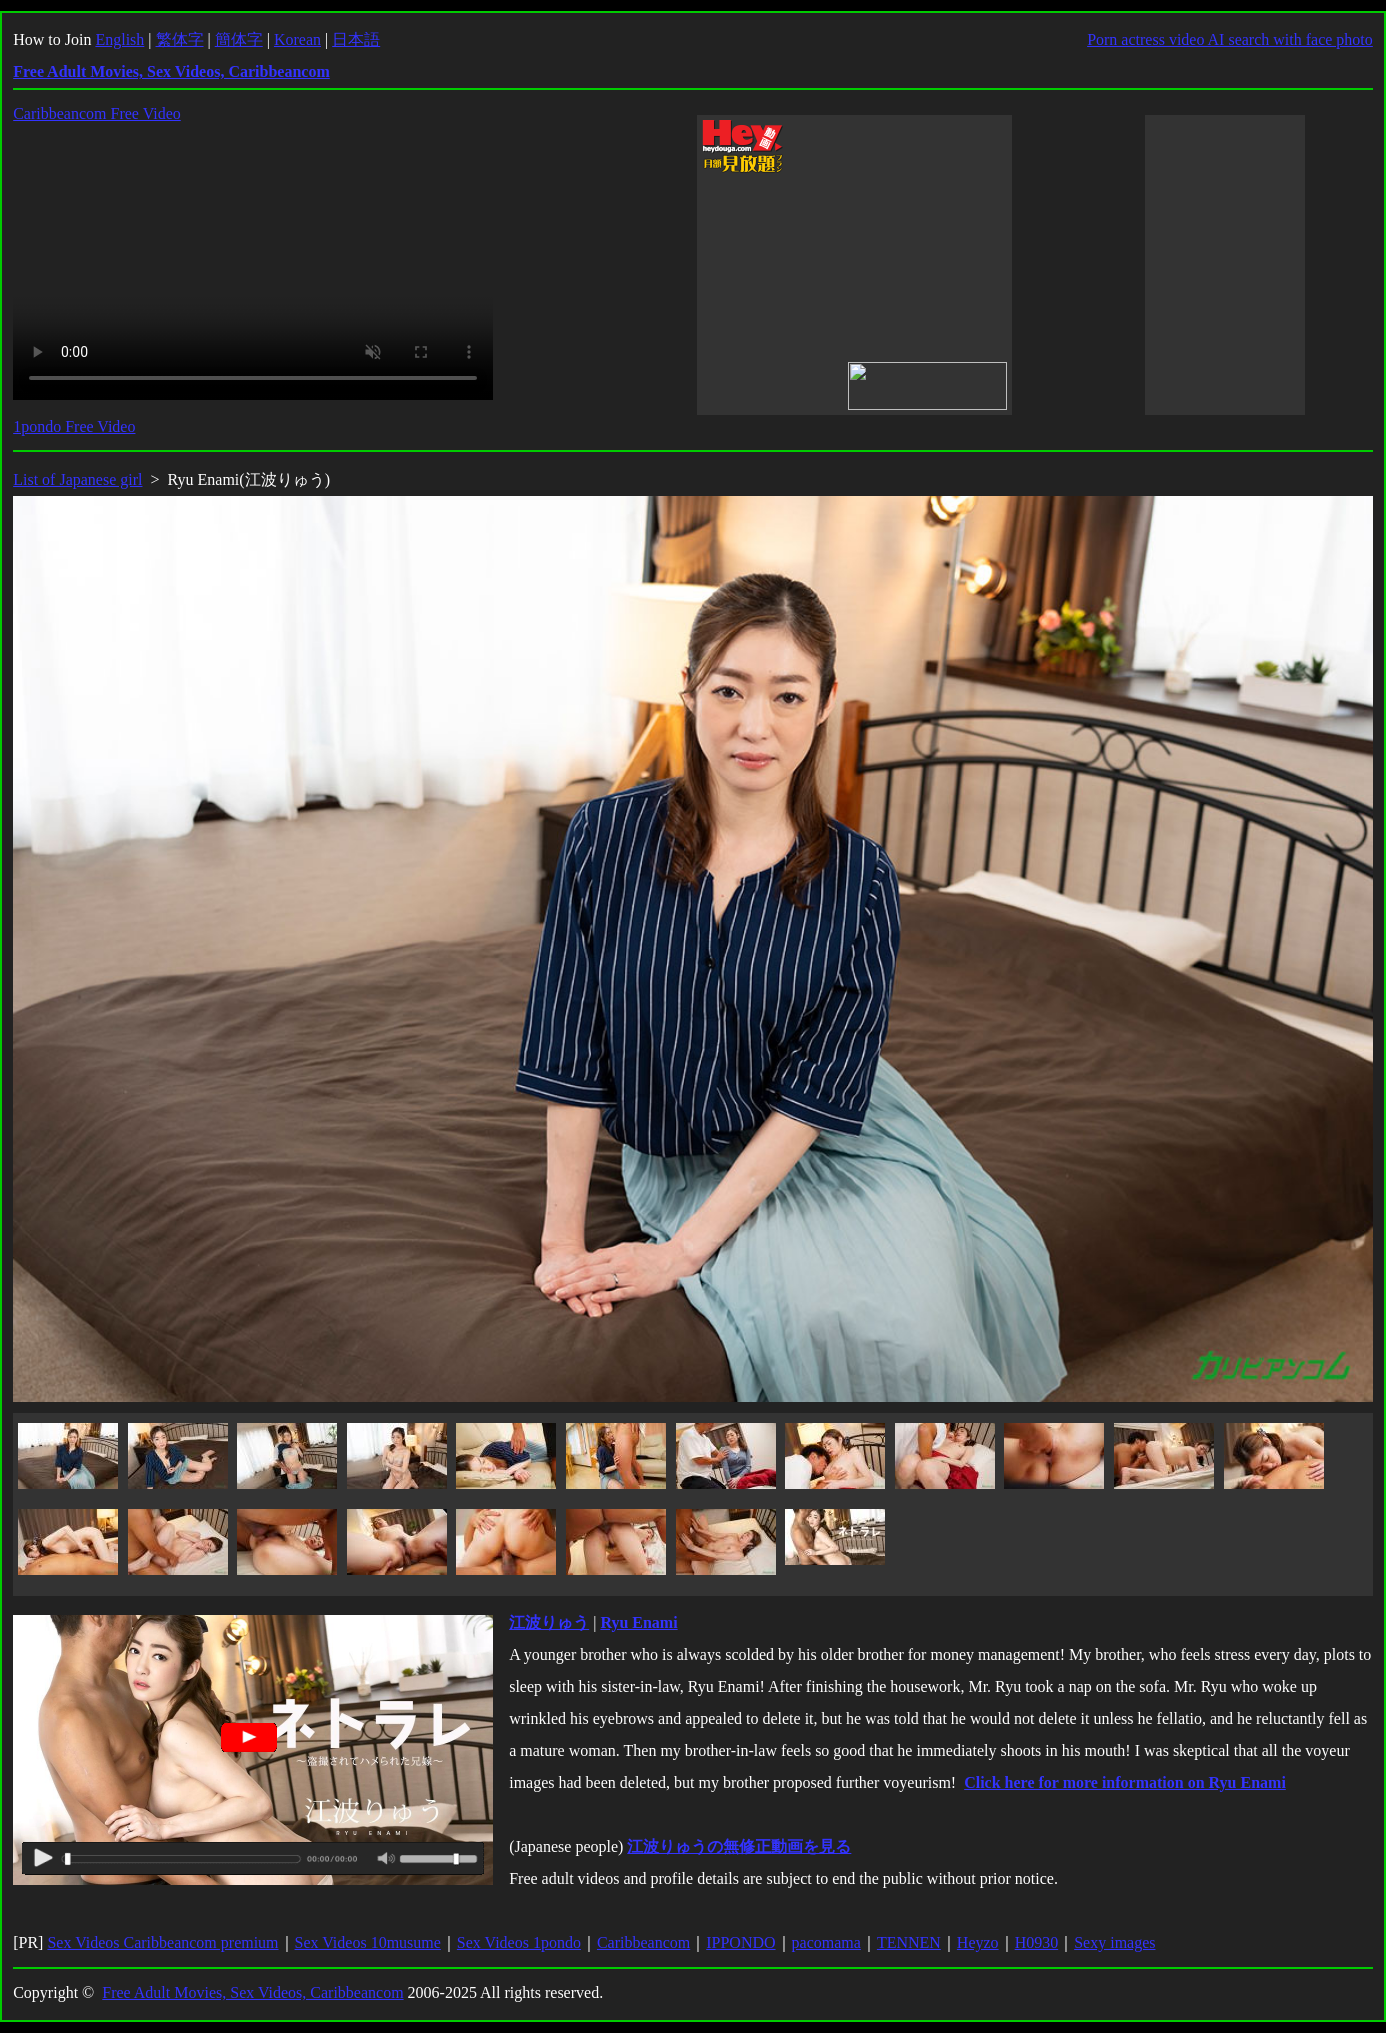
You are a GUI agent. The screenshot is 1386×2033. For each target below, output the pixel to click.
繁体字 (180, 39)
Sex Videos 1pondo (519, 1942)
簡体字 (239, 39)
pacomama (826, 1942)
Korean (297, 39)
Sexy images (1114, 1942)
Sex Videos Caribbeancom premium (162, 1942)
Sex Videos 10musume (368, 1942)
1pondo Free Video (74, 426)
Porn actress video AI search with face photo (1230, 39)
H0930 (1037, 1942)
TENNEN (909, 1942)
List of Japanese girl (77, 479)
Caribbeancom (643, 1942)
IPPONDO (740, 1942)
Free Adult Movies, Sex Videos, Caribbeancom (252, 1992)
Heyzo (978, 1942)
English (119, 39)
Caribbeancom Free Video (97, 113)
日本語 (356, 39)
